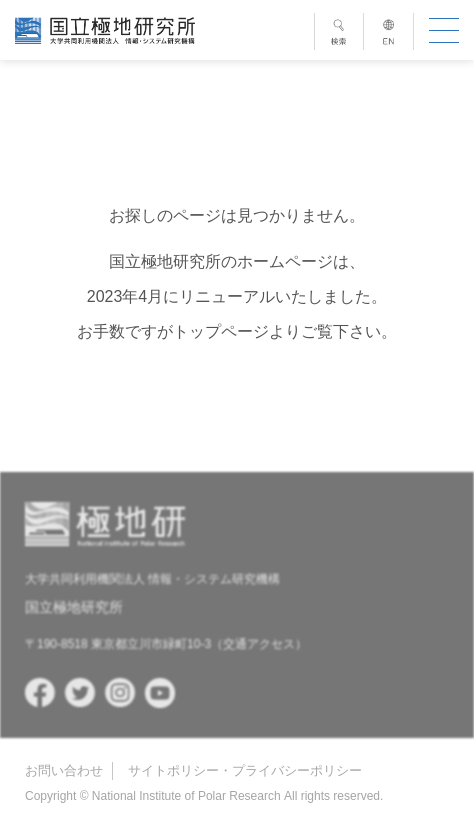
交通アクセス (259, 644)
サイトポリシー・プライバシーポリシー (245, 770)
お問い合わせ (64, 770)
